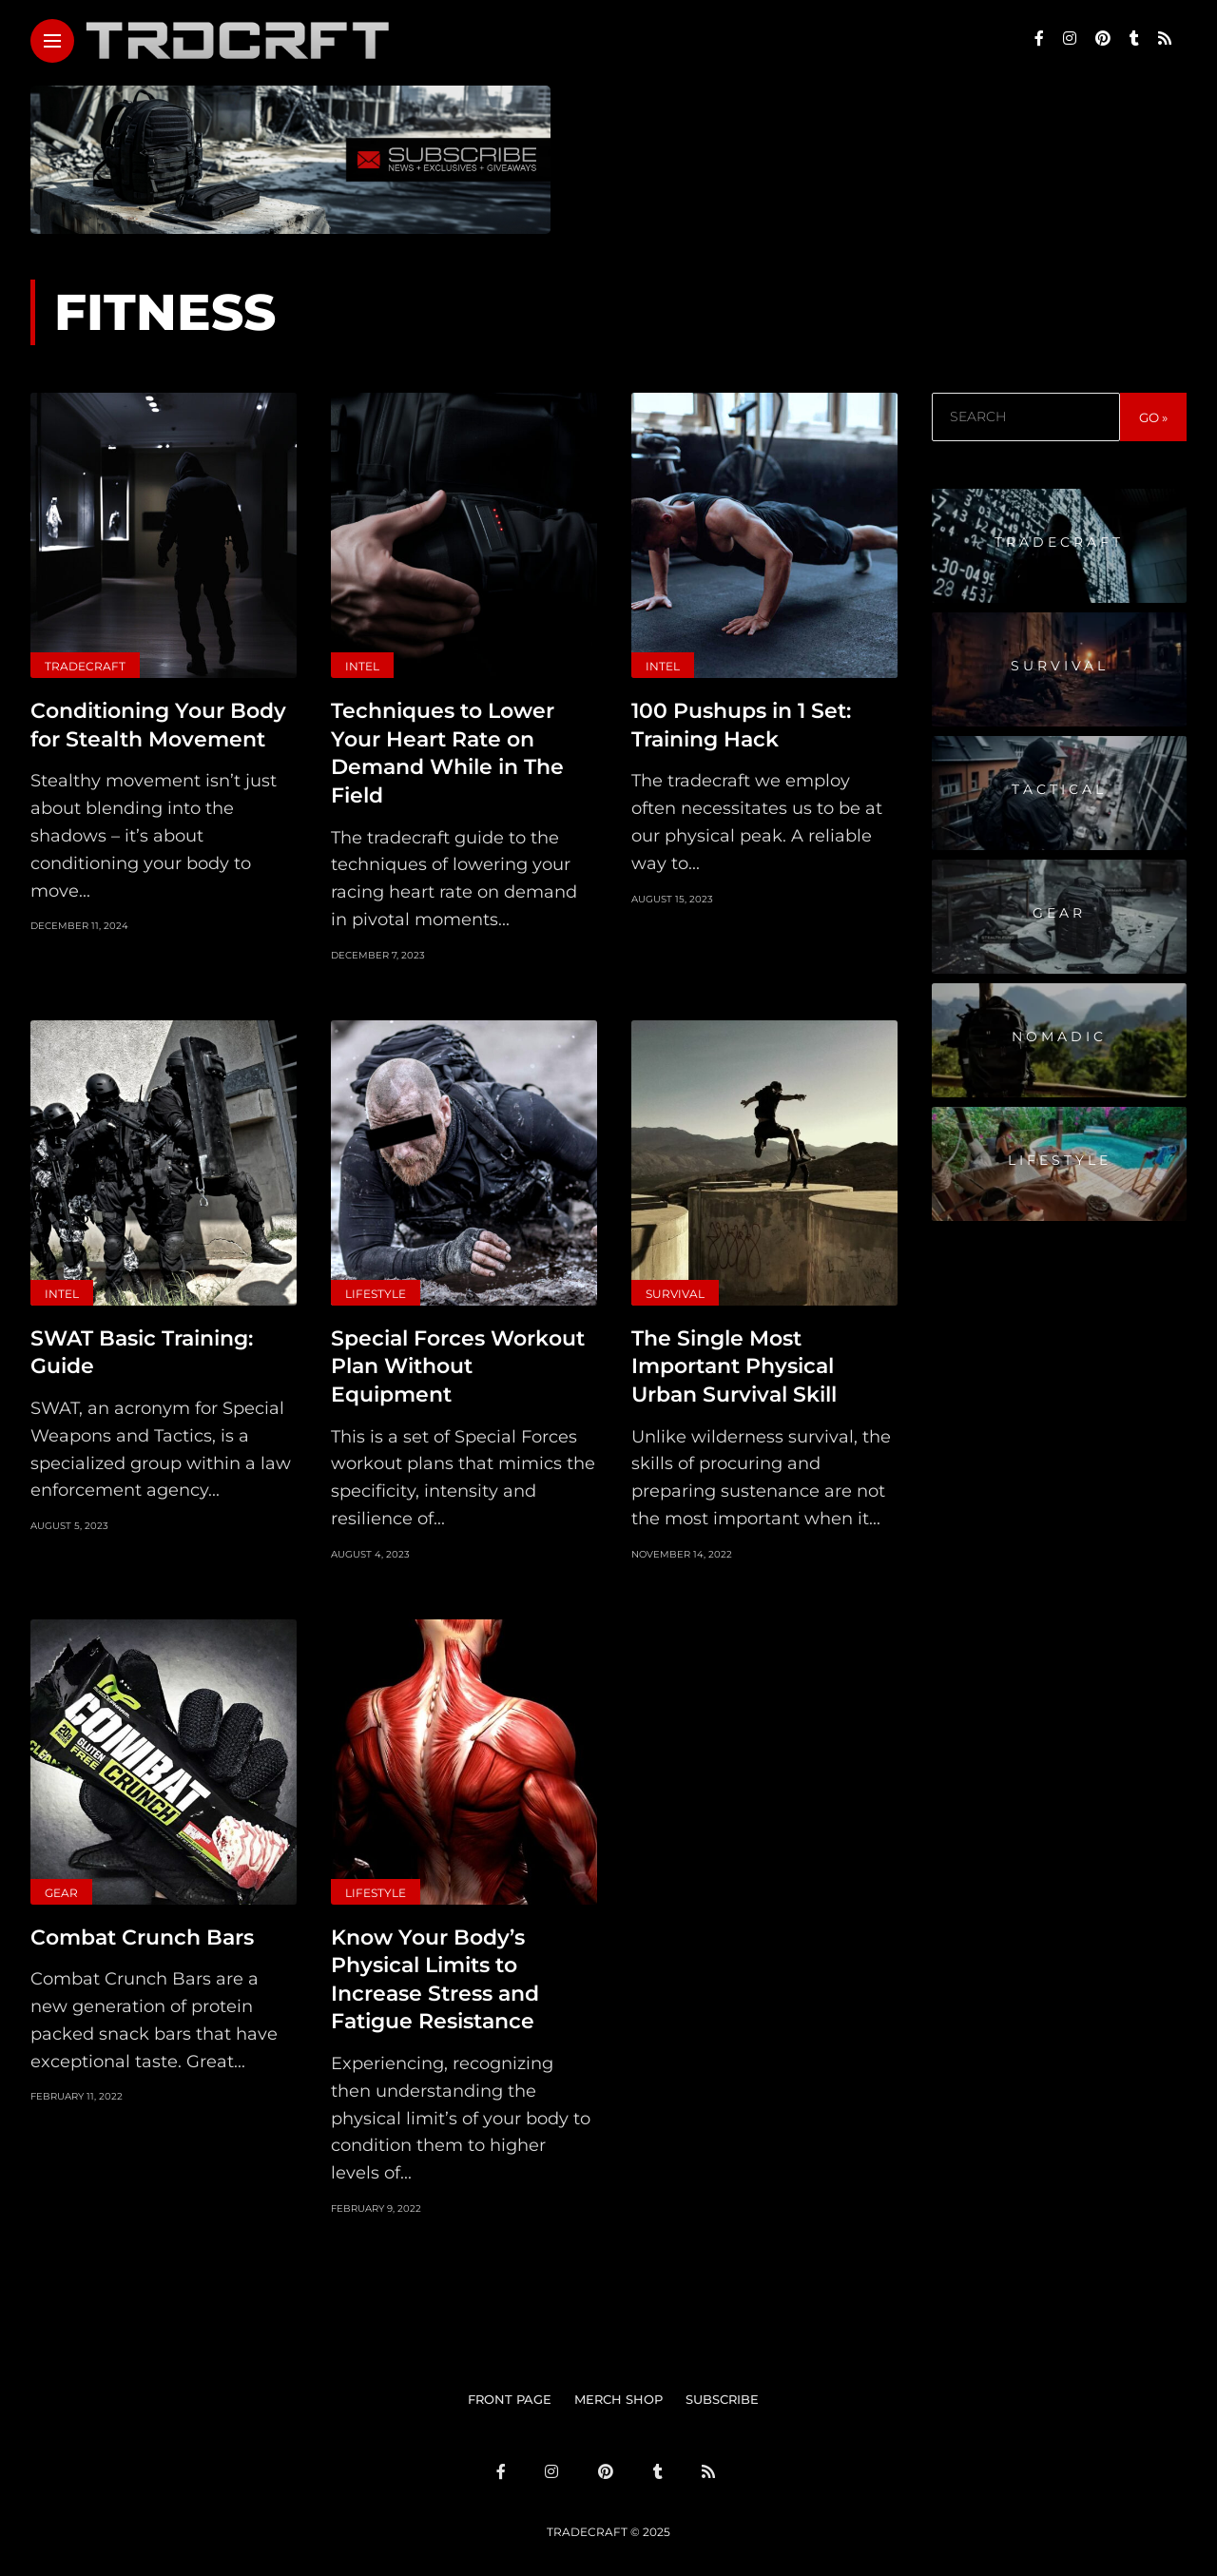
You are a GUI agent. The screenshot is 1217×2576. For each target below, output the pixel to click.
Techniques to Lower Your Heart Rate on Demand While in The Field (447, 750)
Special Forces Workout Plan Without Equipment (458, 1361)
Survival (675, 1290)
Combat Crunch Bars (142, 1930)
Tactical (1059, 789)
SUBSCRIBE (722, 2388)
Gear (61, 1886)
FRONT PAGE (509, 2388)
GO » (1153, 417)
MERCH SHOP (618, 2388)
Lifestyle (375, 1290)
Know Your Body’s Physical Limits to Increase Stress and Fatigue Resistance (435, 1970)
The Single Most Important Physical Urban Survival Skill (734, 1361)
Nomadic (1059, 1036)
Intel (362, 666)
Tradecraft (85, 666)
